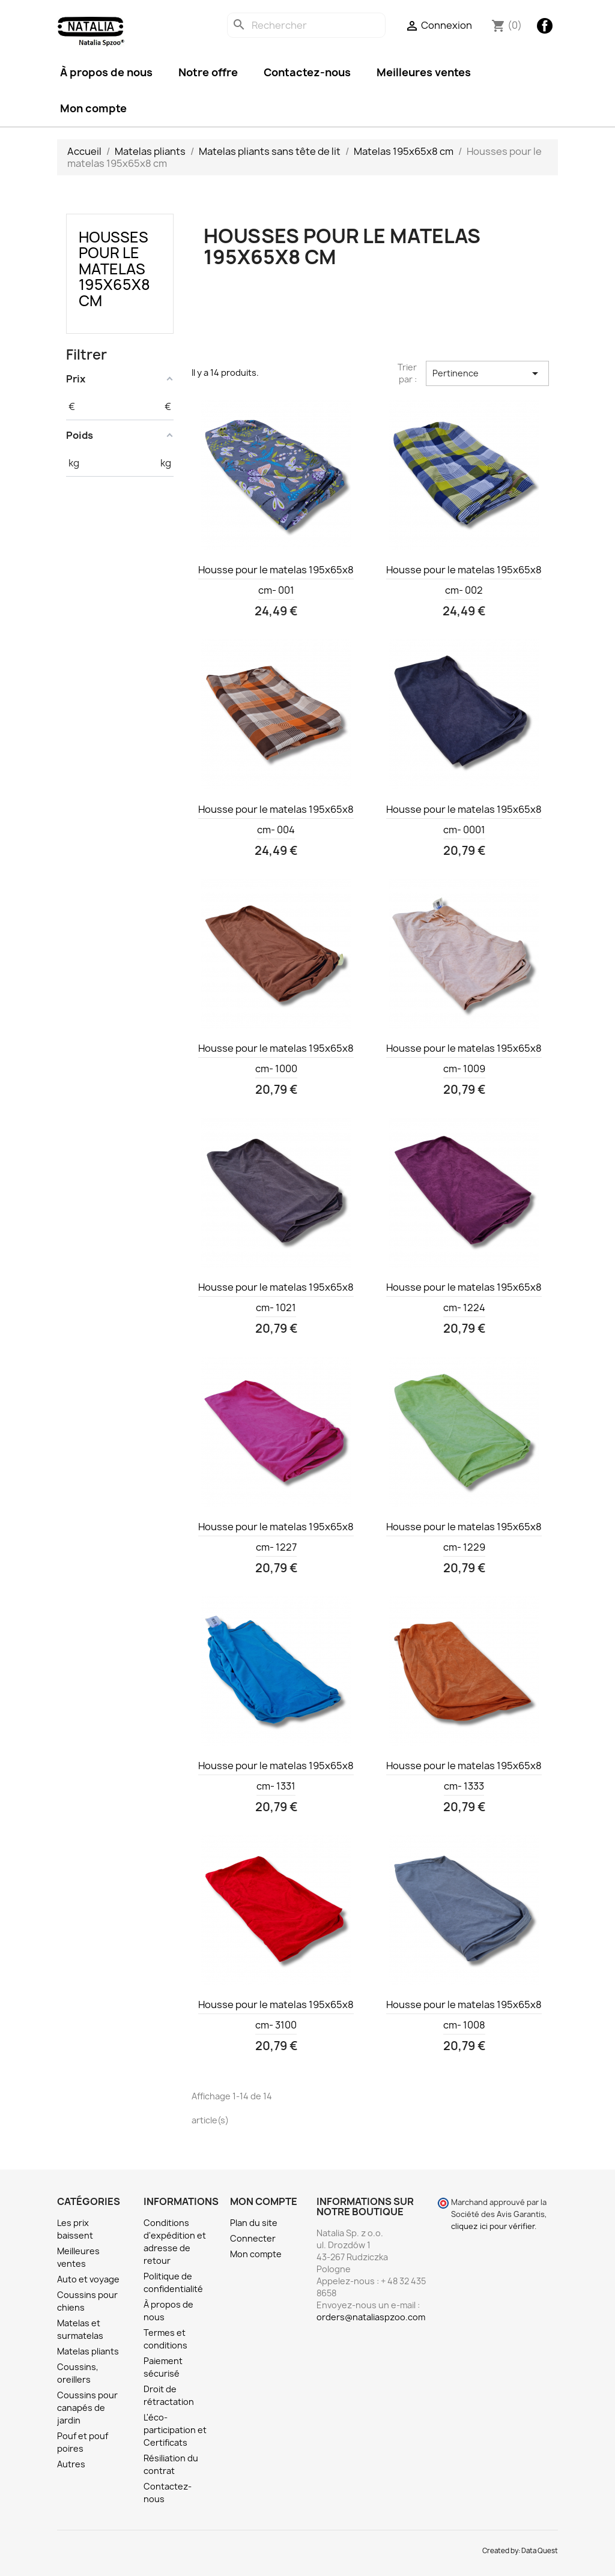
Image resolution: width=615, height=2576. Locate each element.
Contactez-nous (307, 72)
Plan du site (253, 2222)
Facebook (545, 26)
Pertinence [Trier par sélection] (487, 373)
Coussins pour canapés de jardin (87, 2407)
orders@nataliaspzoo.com (371, 2317)
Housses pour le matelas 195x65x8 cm (114, 269)
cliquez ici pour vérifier (493, 2226)
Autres (71, 2464)
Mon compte (93, 108)
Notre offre (208, 72)
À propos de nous (106, 72)
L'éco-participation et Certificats (175, 2430)
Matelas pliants (88, 2351)
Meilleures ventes (424, 72)
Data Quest (539, 2551)
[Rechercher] (306, 25)
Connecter (253, 2238)
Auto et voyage (88, 2279)
